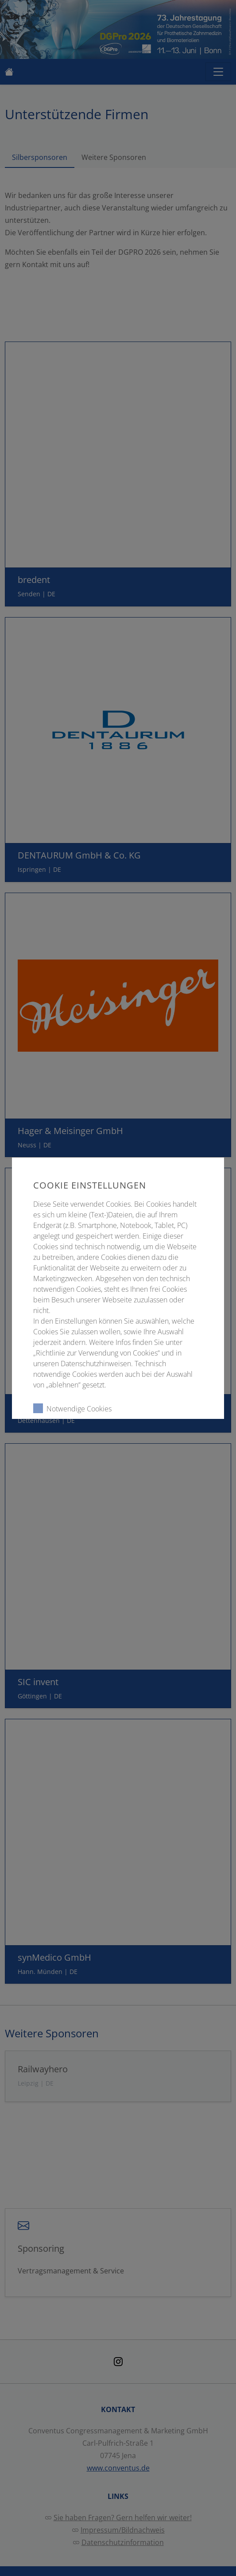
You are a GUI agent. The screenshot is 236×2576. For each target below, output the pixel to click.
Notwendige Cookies (72, 1408)
